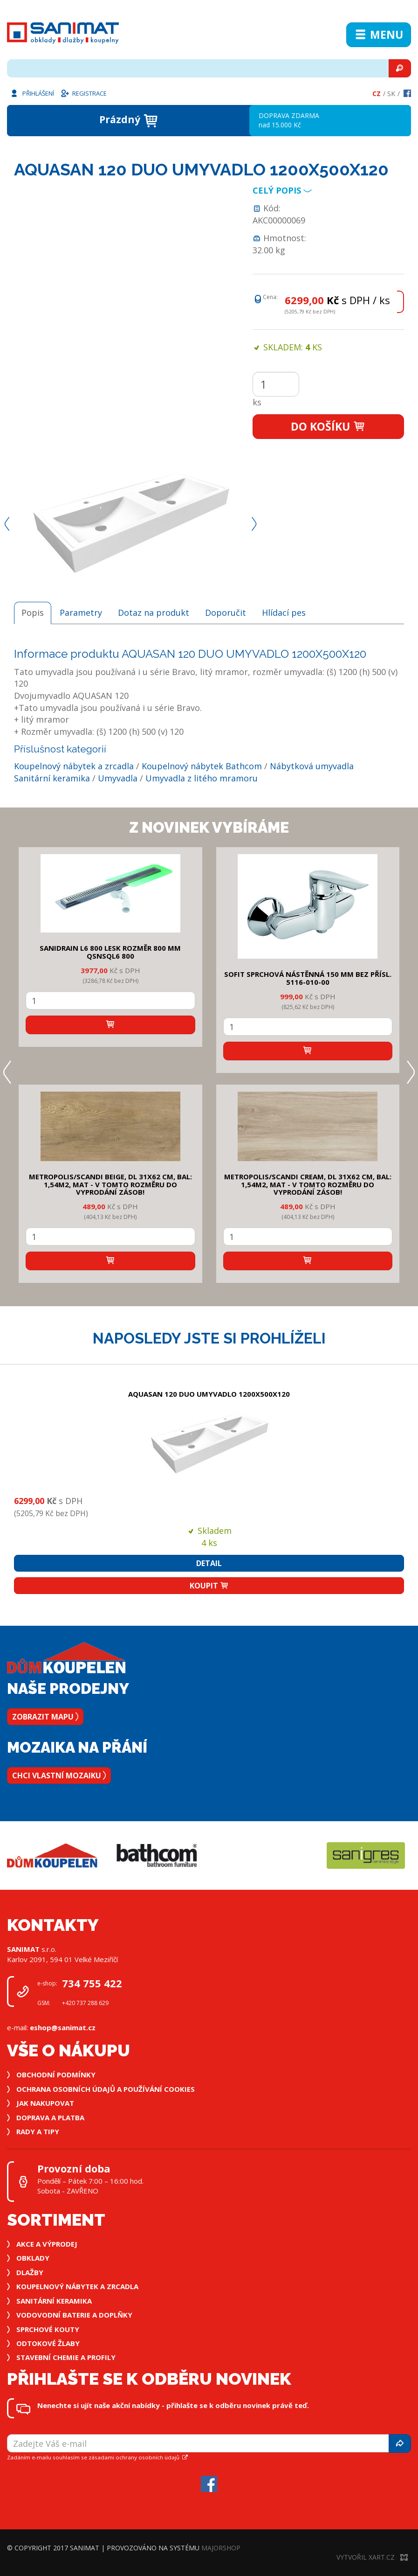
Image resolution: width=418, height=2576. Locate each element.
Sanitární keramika (52, 778)
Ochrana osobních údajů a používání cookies (105, 2089)
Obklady (32, 2258)
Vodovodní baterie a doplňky (74, 2314)
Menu (378, 34)
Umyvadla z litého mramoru (201, 778)
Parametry (81, 612)
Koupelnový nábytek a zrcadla (74, 766)
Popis (32, 612)
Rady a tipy (37, 2131)
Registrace (83, 93)
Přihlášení (31, 93)
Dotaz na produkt (153, 612)
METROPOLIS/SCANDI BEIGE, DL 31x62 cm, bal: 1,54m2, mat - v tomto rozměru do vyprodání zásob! (110, 1184)
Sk (391, 93)
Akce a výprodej (46, 2244)
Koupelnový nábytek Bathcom (202, 766)
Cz (376, 93)
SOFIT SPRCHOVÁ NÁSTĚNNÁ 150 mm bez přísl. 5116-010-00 (307, 978)
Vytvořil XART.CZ (372, 2557)
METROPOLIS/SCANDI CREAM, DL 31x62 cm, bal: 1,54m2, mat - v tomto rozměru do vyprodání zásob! (307, 1184)
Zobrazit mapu (45, 1717)
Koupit (209, 1585)
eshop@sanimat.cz (63, 2027)
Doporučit (225, 612)
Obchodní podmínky (56, 2074)
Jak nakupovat (45, 2103)
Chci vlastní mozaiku (59, 1775)
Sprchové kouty (47, 2329)
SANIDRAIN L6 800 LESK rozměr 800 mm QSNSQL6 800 (110, 952)
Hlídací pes (284, 612)
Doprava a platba (50, 2117)
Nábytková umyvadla (312, 766)
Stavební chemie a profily (66, 2357)
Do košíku (328, 426)
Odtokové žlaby (48, 2343)
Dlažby (29, 2272)
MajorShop (220, 2547)
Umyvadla (117, 778)
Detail (209, 1563)
